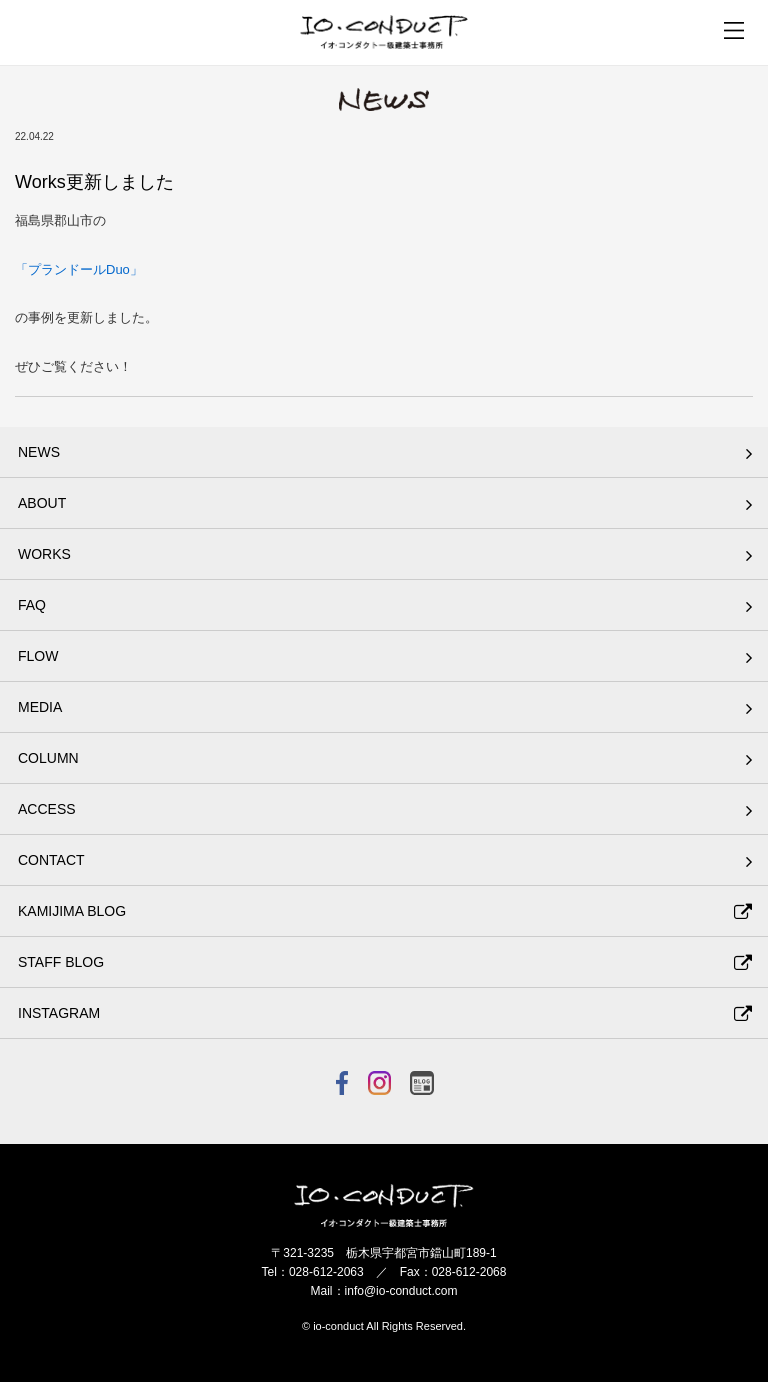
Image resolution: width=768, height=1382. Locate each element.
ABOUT (42, 503)
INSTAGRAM (59, 1013)
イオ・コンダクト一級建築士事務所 (384, 32)
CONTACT (51, 860)
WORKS (44, 554)
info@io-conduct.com (401, 1291)
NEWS (39, 452)
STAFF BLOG (61, 962)
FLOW (38, 656)
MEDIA (40, 707)
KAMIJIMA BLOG (72, 911)
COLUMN (48, 758)
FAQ (32, 605)
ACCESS (47, 809)
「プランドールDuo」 (79, 269)
